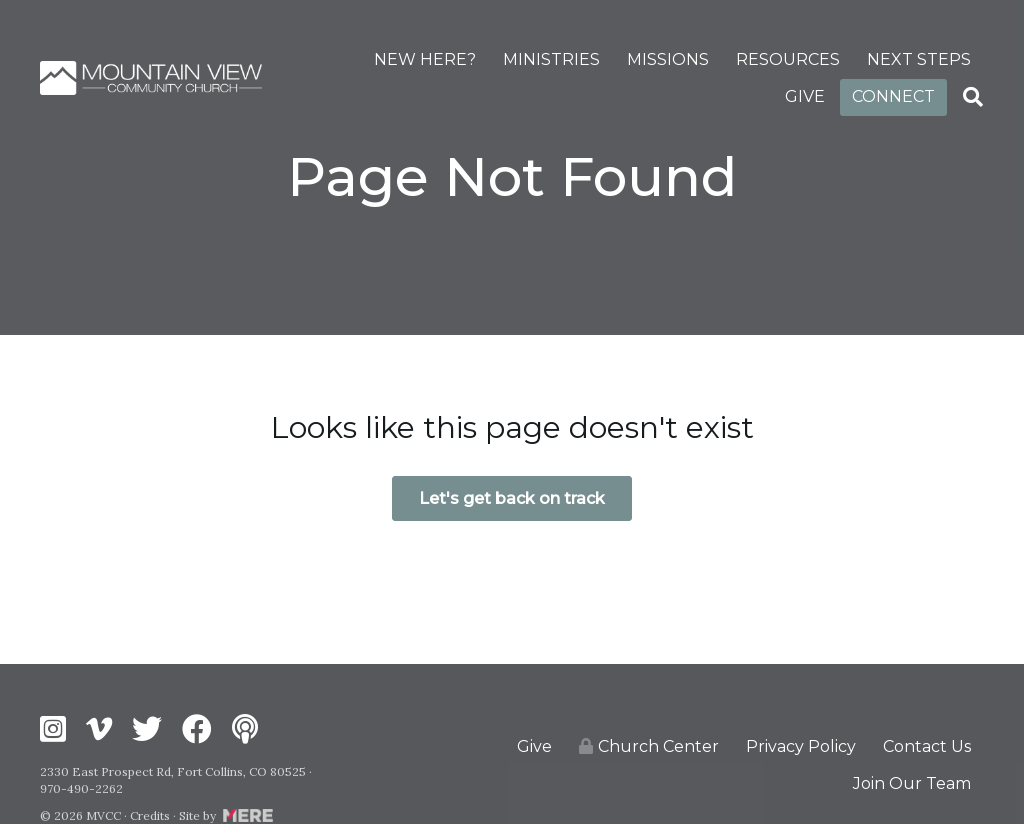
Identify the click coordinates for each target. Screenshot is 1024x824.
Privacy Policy (801, 746)
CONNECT (893, 96)
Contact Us (927, 746)
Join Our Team (912, 783)
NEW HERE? (425, 59)
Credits (150, 815)
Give (534, 746)
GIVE (805, 96)
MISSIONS (668, 59)
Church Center (649, 746)
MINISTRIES (551, 59)
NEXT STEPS (919, 59)
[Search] (973, 97)
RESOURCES (788, 59)
